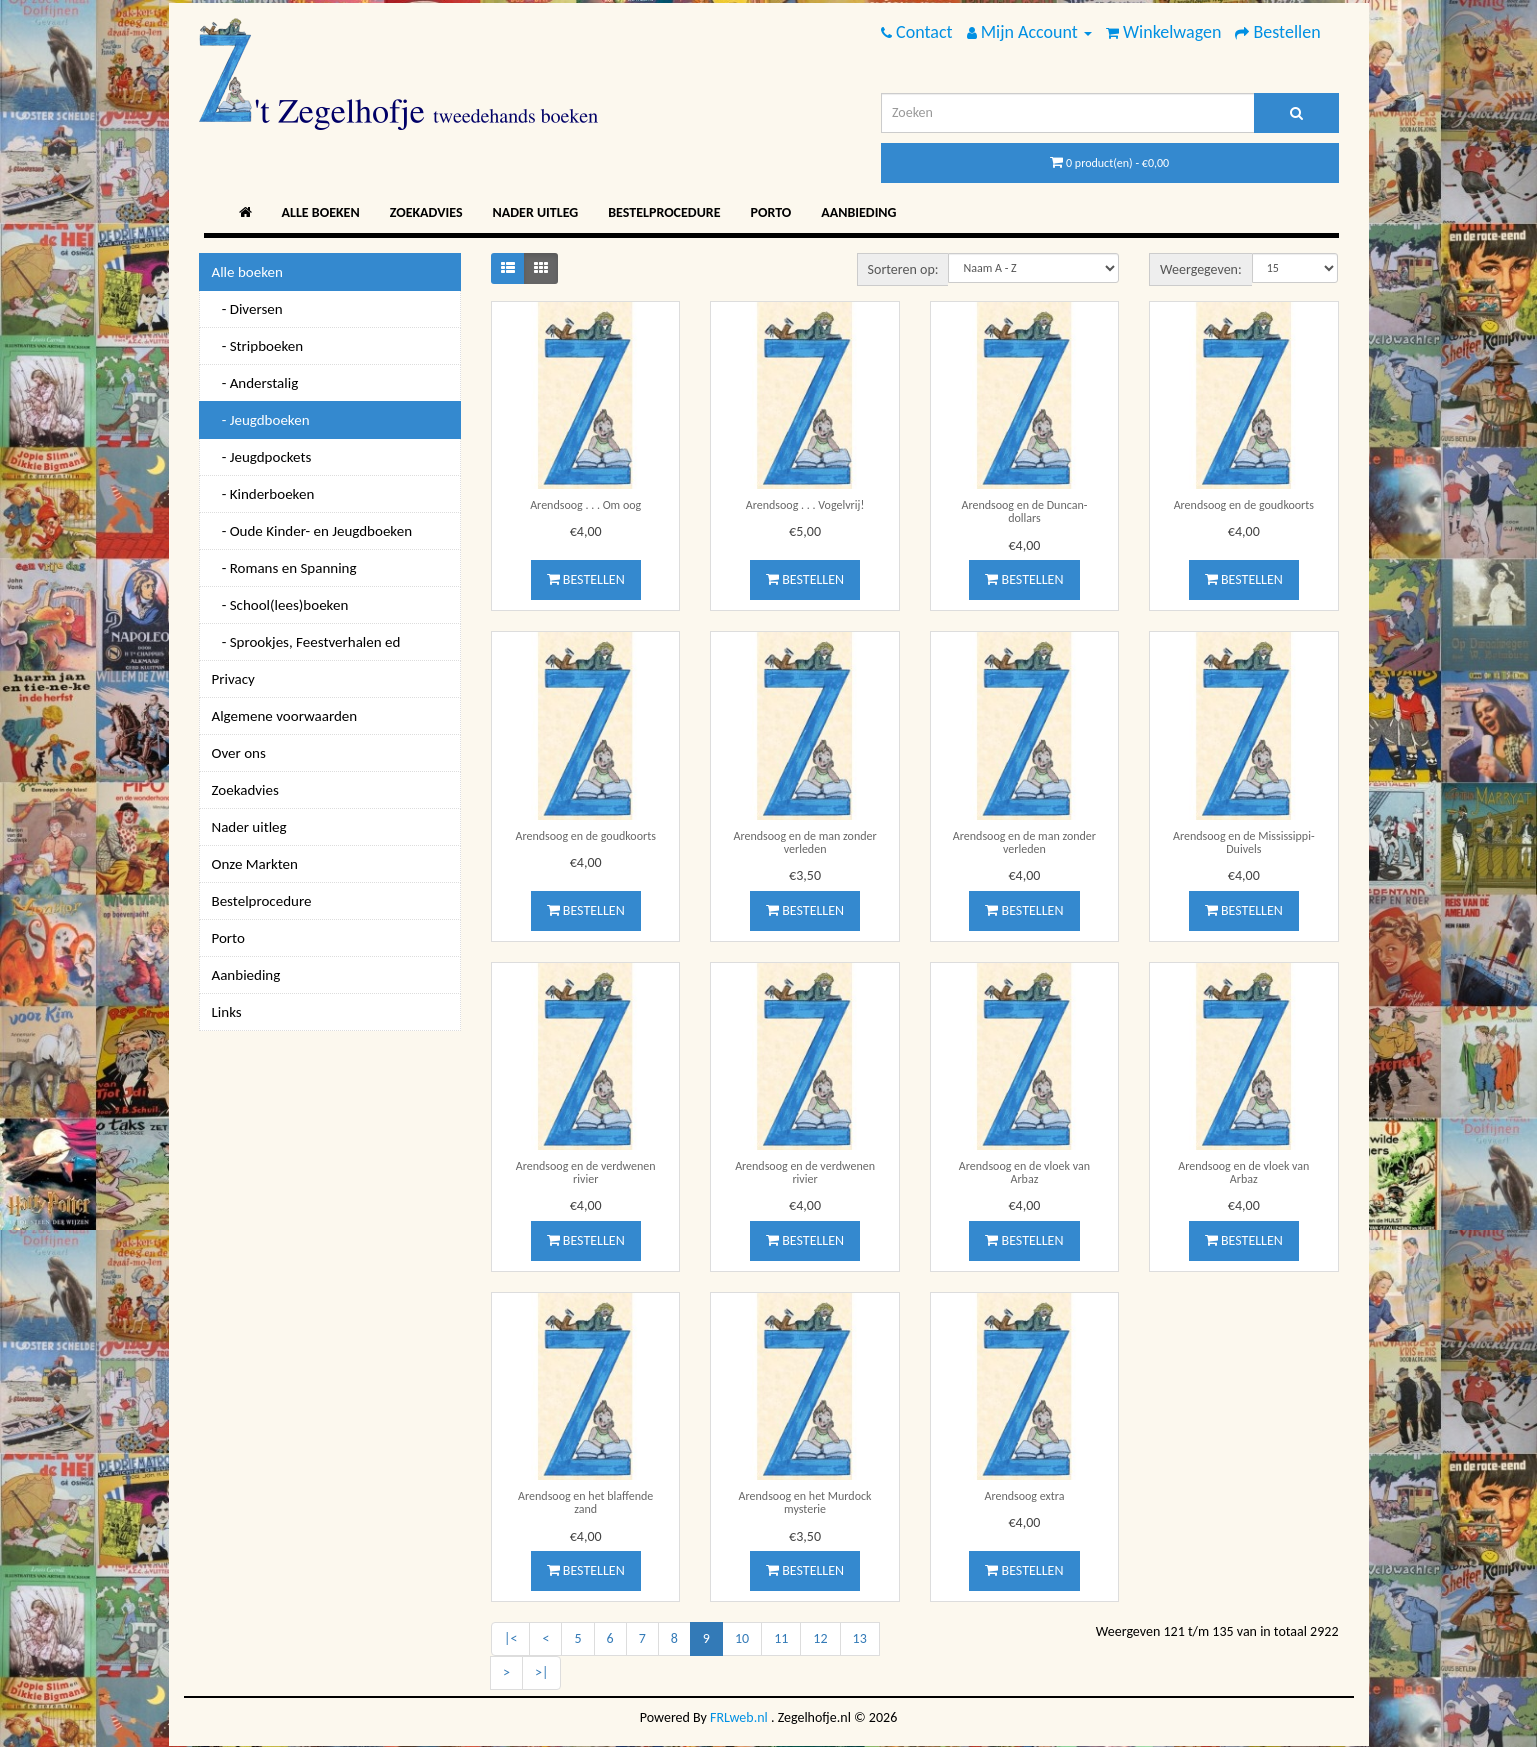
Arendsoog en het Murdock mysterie (805, 1502)
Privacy (233, 679)
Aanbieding (858, 212)
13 (860, 1638)
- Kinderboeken (263, 494)
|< (510, 1638)
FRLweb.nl (739, 1717)
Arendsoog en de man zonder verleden (804, 842)
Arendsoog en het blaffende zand (585, 1502)
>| (541, 1672)
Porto (771, 212)
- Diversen (247, 309)
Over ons (239, 753)
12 (820, 1638)
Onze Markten (255, 864)
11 (781, 1638)
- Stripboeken (258, 346)
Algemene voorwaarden (285, 716)
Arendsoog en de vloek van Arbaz (1024, 1172)
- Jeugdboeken (261, 420)
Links (227, 1012)
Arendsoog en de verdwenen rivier (586, 1172)
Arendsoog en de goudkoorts (1244, 505)
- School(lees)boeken (280, 605)
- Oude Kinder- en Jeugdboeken (312, 531)
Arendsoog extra (1024, 1496)
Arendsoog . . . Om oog (585, 505)
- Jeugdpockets (262, 457)
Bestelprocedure (664, 212)
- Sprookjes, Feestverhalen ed (306, 642)
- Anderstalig (255, 383)
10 (742, 1638)
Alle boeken (321, 212)
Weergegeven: (1201, 269)
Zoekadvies (426, 212)
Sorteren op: (903, 269)
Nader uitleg (536, 212)
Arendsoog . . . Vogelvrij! (805, 505)
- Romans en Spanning (284, 568)
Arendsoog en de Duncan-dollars (1024, 511)
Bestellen (586, 579)
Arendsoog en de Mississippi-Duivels (1244, 842)
